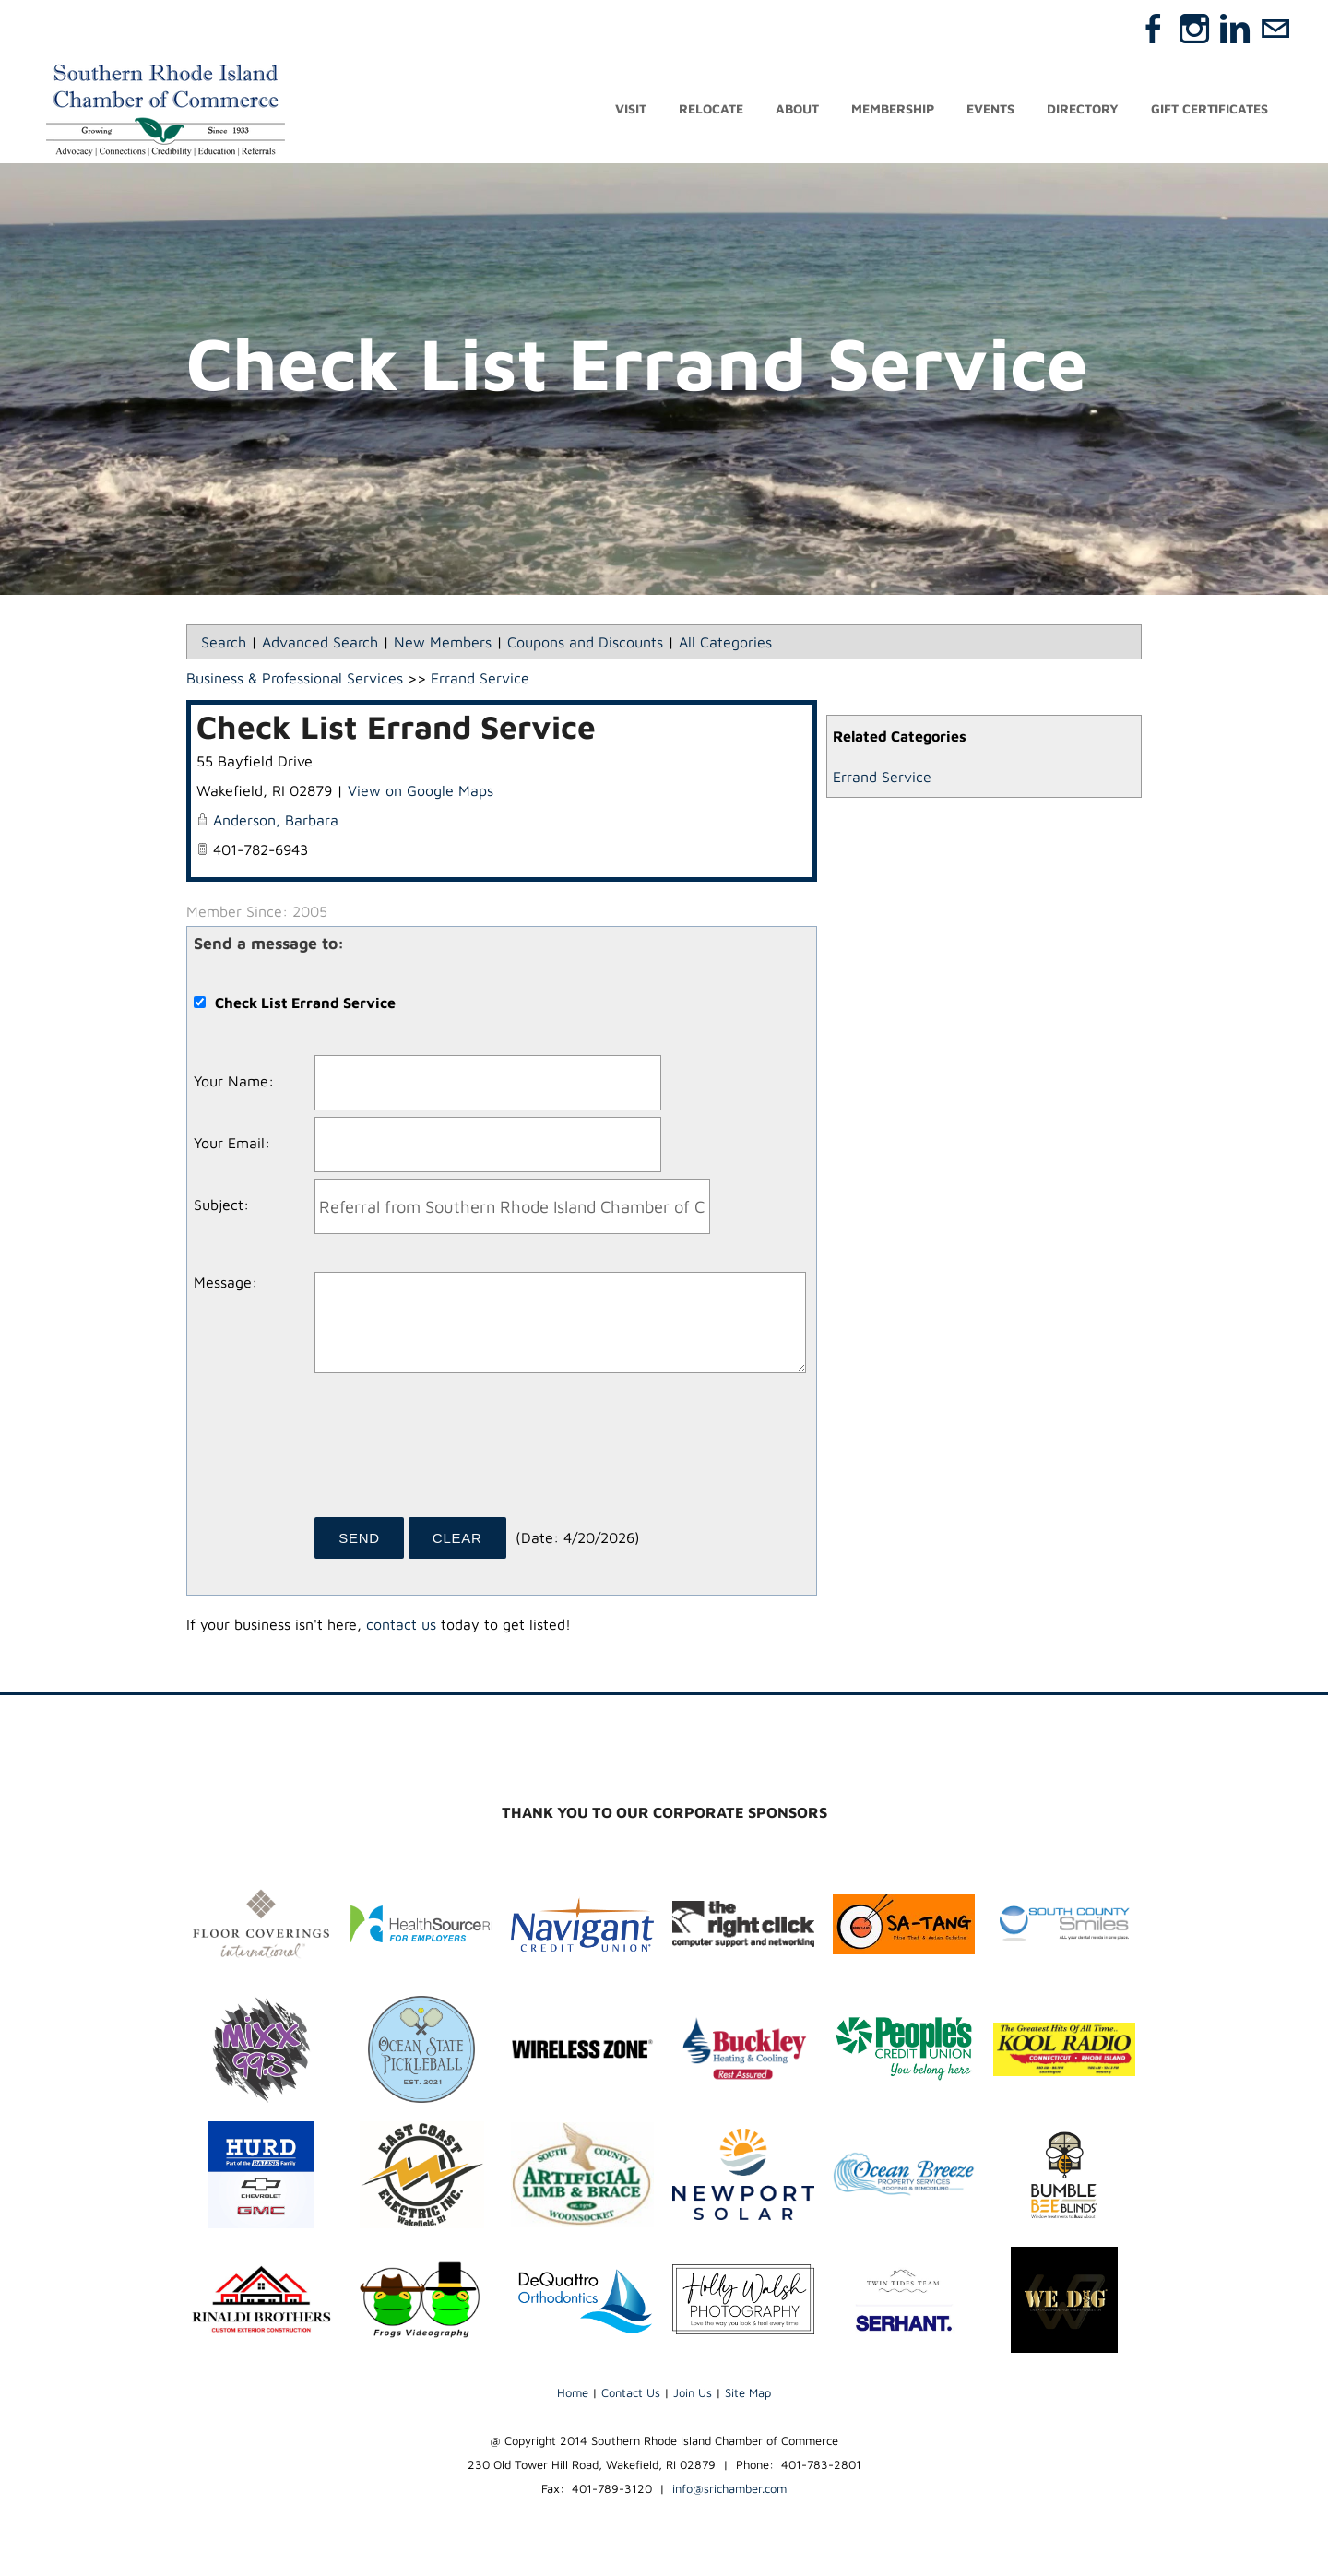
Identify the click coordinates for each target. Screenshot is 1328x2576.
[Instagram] (1194, 28)
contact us (401, 1624)
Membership (892, 108)
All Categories (725, 642)
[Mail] (1275, 28)
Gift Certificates (1209, 108)
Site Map (748, 2392)
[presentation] (454, 1452)
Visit (630, 108)
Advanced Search (320, 642)
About (797, 108)
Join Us (692, 2392)
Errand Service (882, 776)
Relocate (711, 108)
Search (223, 642)
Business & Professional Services (294, 678)
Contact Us (630, 2392)
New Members (443, 642)
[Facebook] (1153, 28)
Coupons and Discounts (585, 642)
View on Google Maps (420, 790)
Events (990, 108)
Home (572, 2392)
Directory (1083, 108)
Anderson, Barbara (275, 820)
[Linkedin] (1235, 28)
